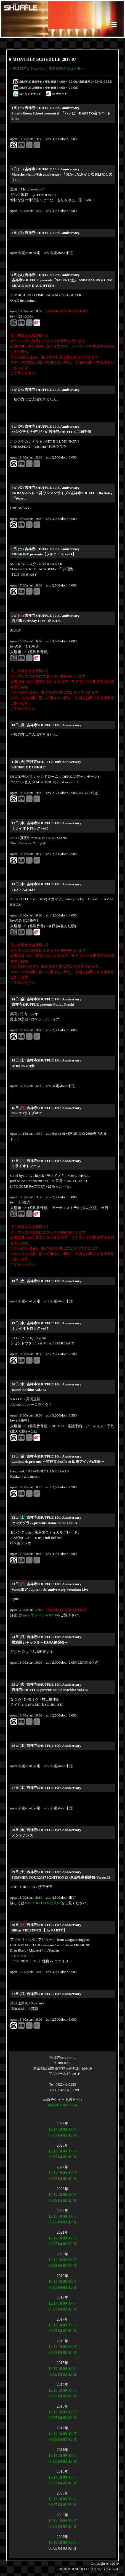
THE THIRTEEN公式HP (43, 1903)
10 (60, 2129)
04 (60, 2135)
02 (70, 2135)
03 (65, 2135)
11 (55, 2129)
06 (50, 2135)
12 (50, 2129)
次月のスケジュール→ (67, 68)
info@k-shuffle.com (62, 2105)
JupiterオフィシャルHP (39, 1615)
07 (74, 2129)
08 (69, 2129)
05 (55, 2135)
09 (65, 2129)
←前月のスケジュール (27, 68)
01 (74, 2135)
